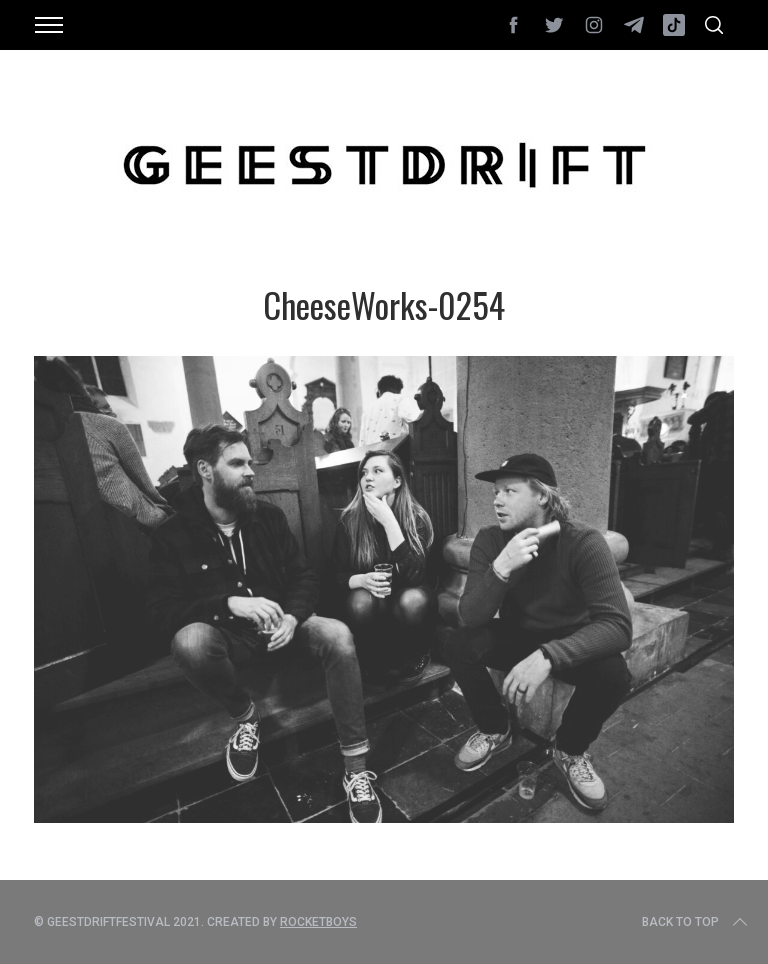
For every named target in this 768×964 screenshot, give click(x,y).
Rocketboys (318, 922)
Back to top (696, 922)
